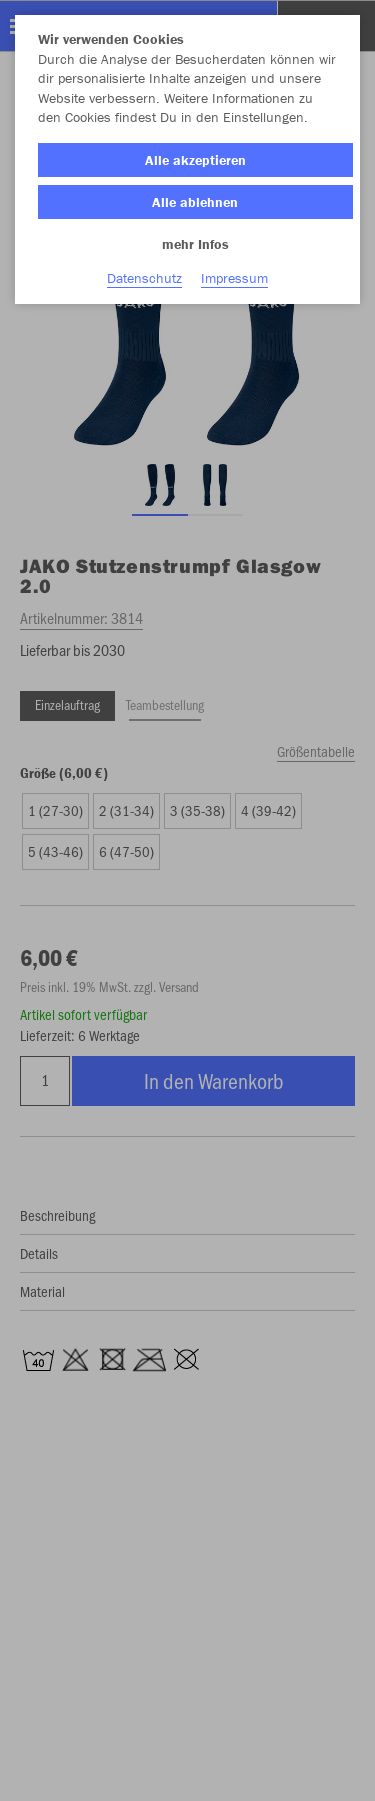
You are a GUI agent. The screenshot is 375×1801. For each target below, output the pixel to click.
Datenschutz (144, 278)
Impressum (234, 278)
